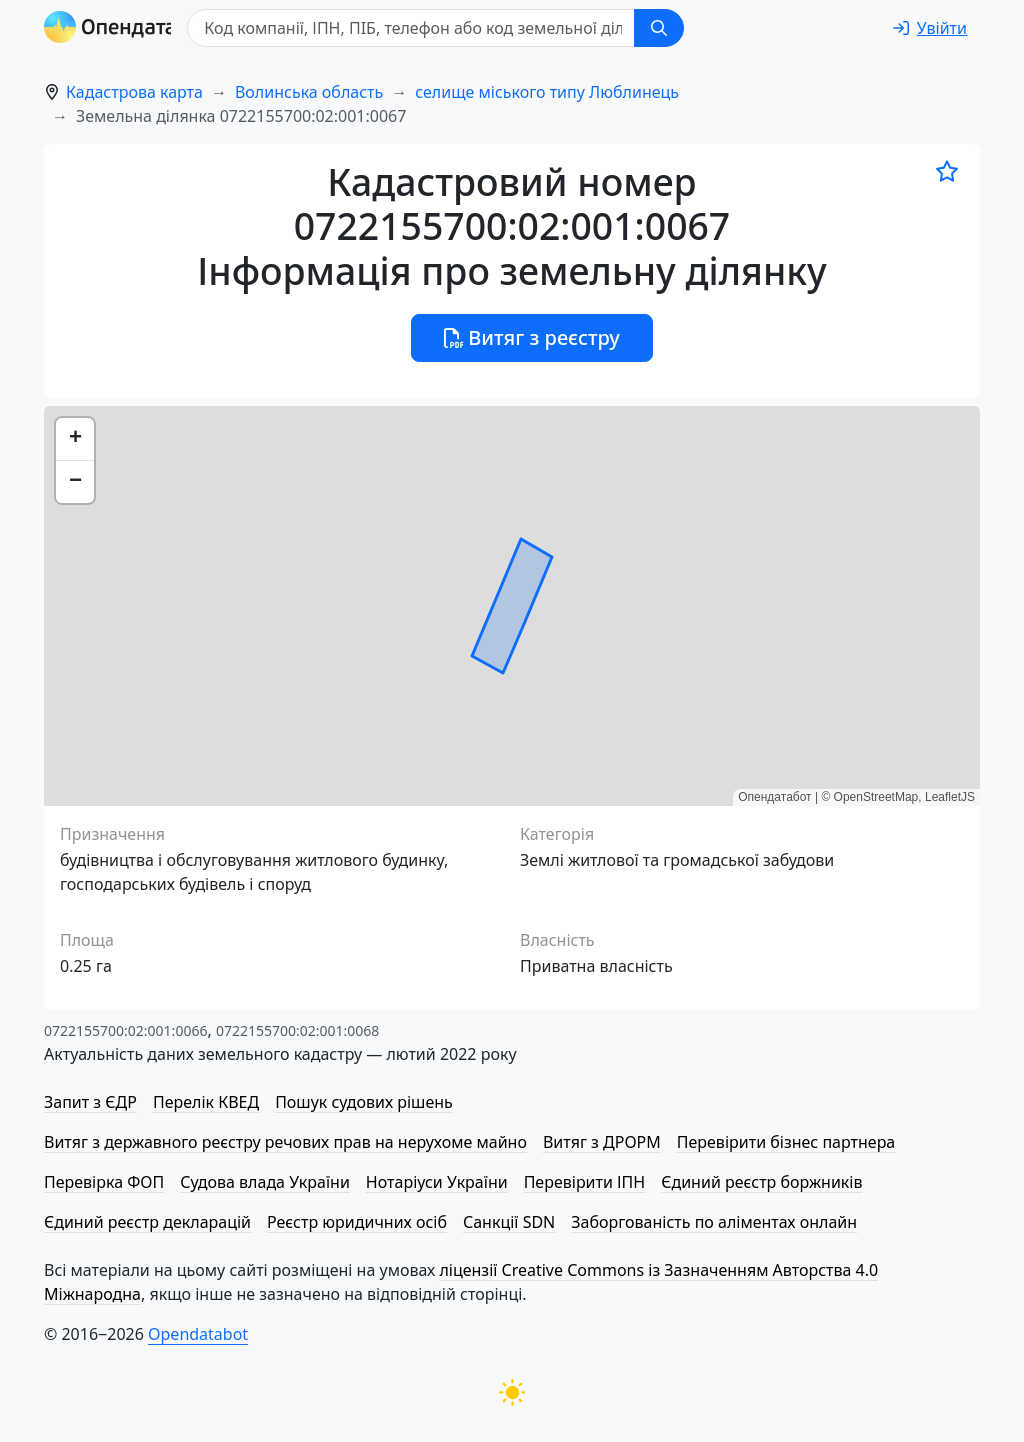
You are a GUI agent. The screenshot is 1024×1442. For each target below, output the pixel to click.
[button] (75, 439)
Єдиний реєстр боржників (761, 1182)
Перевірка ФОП (104, 1182)
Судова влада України (265, 1182)
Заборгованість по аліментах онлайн (714, 1222)
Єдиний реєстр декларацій (147, 1222)
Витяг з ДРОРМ (602, 1142)
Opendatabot (198, 1334)
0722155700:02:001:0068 (297, 1030)
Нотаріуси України (437, 1182)
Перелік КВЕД (206, 1102)
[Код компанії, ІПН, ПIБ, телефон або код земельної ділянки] (450, 28)
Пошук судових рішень (364, 1102)
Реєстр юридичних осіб (357, 1222)
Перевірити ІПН (585, 1182)
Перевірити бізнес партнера (786, 1142)
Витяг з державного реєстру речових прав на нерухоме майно (285, 1142)
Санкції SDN (509, 1222)
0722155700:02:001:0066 (125, 1030)
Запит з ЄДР (90, 1102)
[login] (930, 28)
